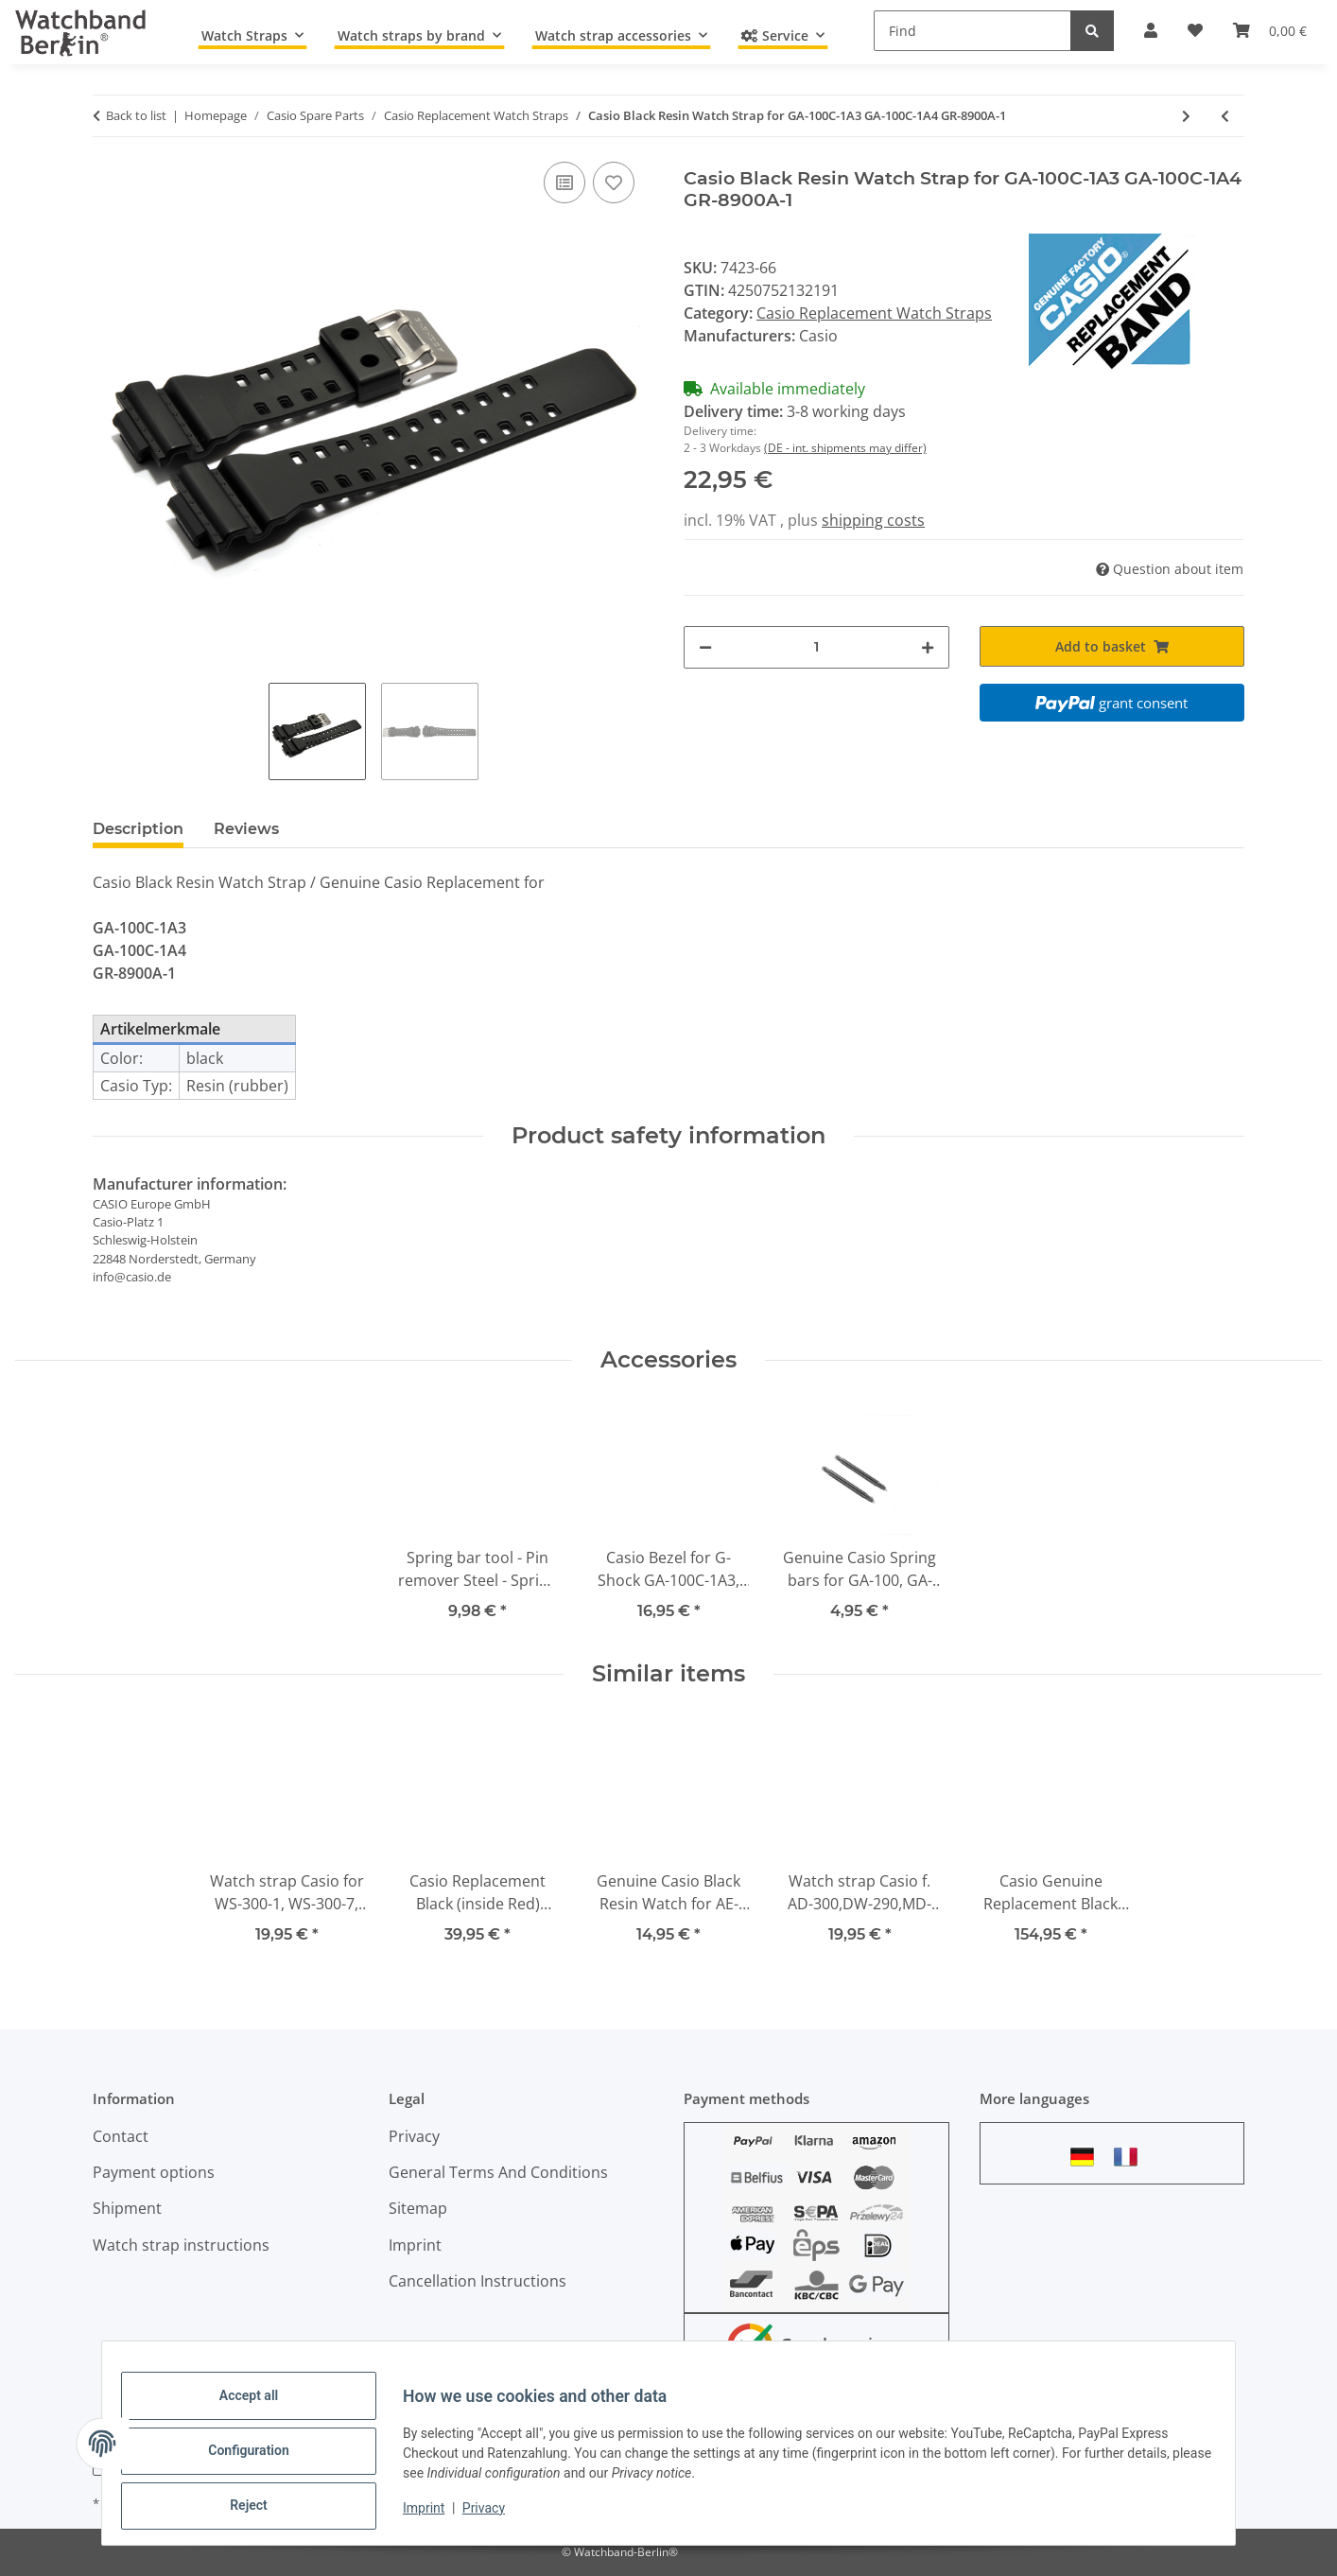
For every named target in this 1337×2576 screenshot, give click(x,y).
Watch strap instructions (181, 2245)
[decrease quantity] (705, 647)
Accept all (263, 2410)
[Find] (972, 30)
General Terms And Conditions (498, 2172)
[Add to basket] (1112, 646)
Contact (120, 2136)
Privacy (499, 2517)
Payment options (154, 2172)
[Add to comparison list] (564, 182)
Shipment (127, 2208)
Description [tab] (138, 829)
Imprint (439, 2517)
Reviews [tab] (246, 829)
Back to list (136, 115)
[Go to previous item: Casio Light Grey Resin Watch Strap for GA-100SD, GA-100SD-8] (1225, 116)
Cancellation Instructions (477, 2281)
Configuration (263, 2459)
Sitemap (418, 2208)
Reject (264, 2508)
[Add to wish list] (613, 182)
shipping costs (873, 520)
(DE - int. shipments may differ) (845, 448)
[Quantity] (816, 647)
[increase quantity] (927, 647)
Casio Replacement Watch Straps (874, 313)
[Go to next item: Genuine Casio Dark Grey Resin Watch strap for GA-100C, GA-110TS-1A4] (1186, 116)
